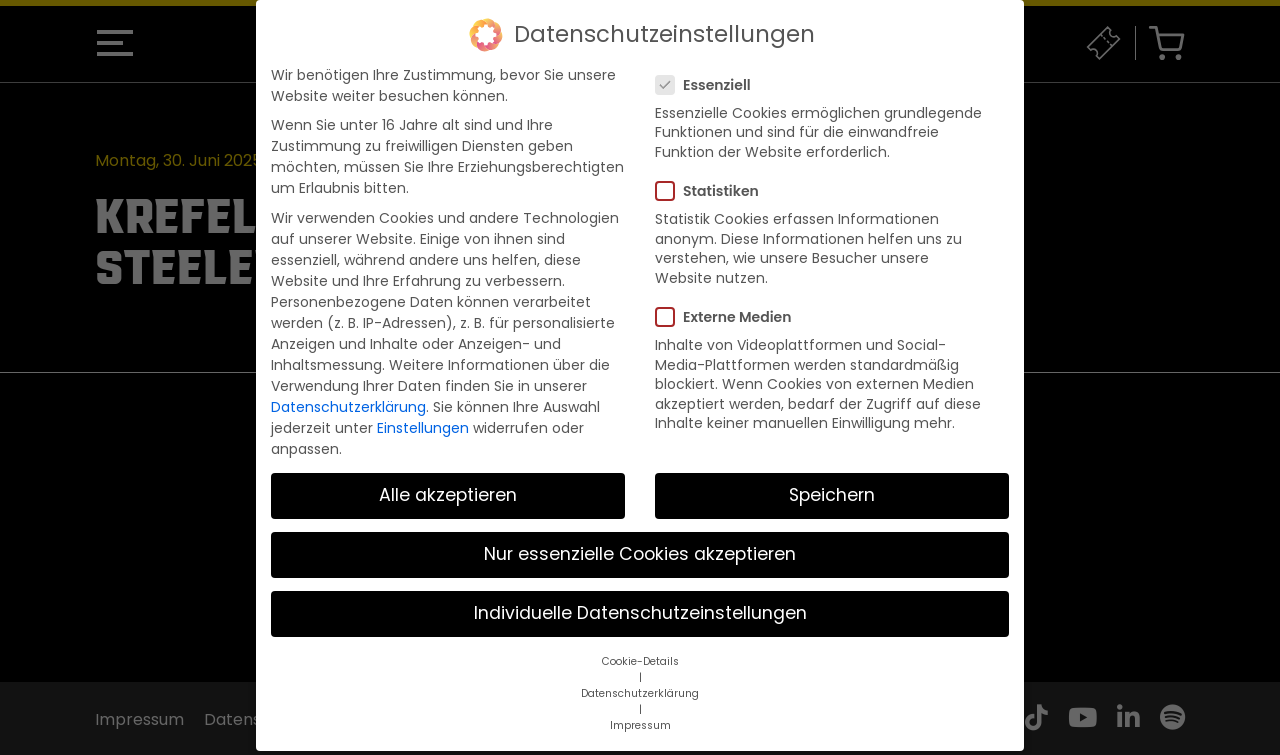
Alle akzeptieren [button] (448, 477)
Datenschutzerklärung (348, 388)
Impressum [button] (640, 706)
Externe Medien (729, 299)
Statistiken (713, 173)
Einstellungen (423, 409)
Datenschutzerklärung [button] (640, 674)
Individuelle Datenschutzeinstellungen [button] (640, 595)
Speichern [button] (832, 477)
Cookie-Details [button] (640, 642)
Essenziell (709, 66)
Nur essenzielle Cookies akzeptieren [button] (640, 536)
